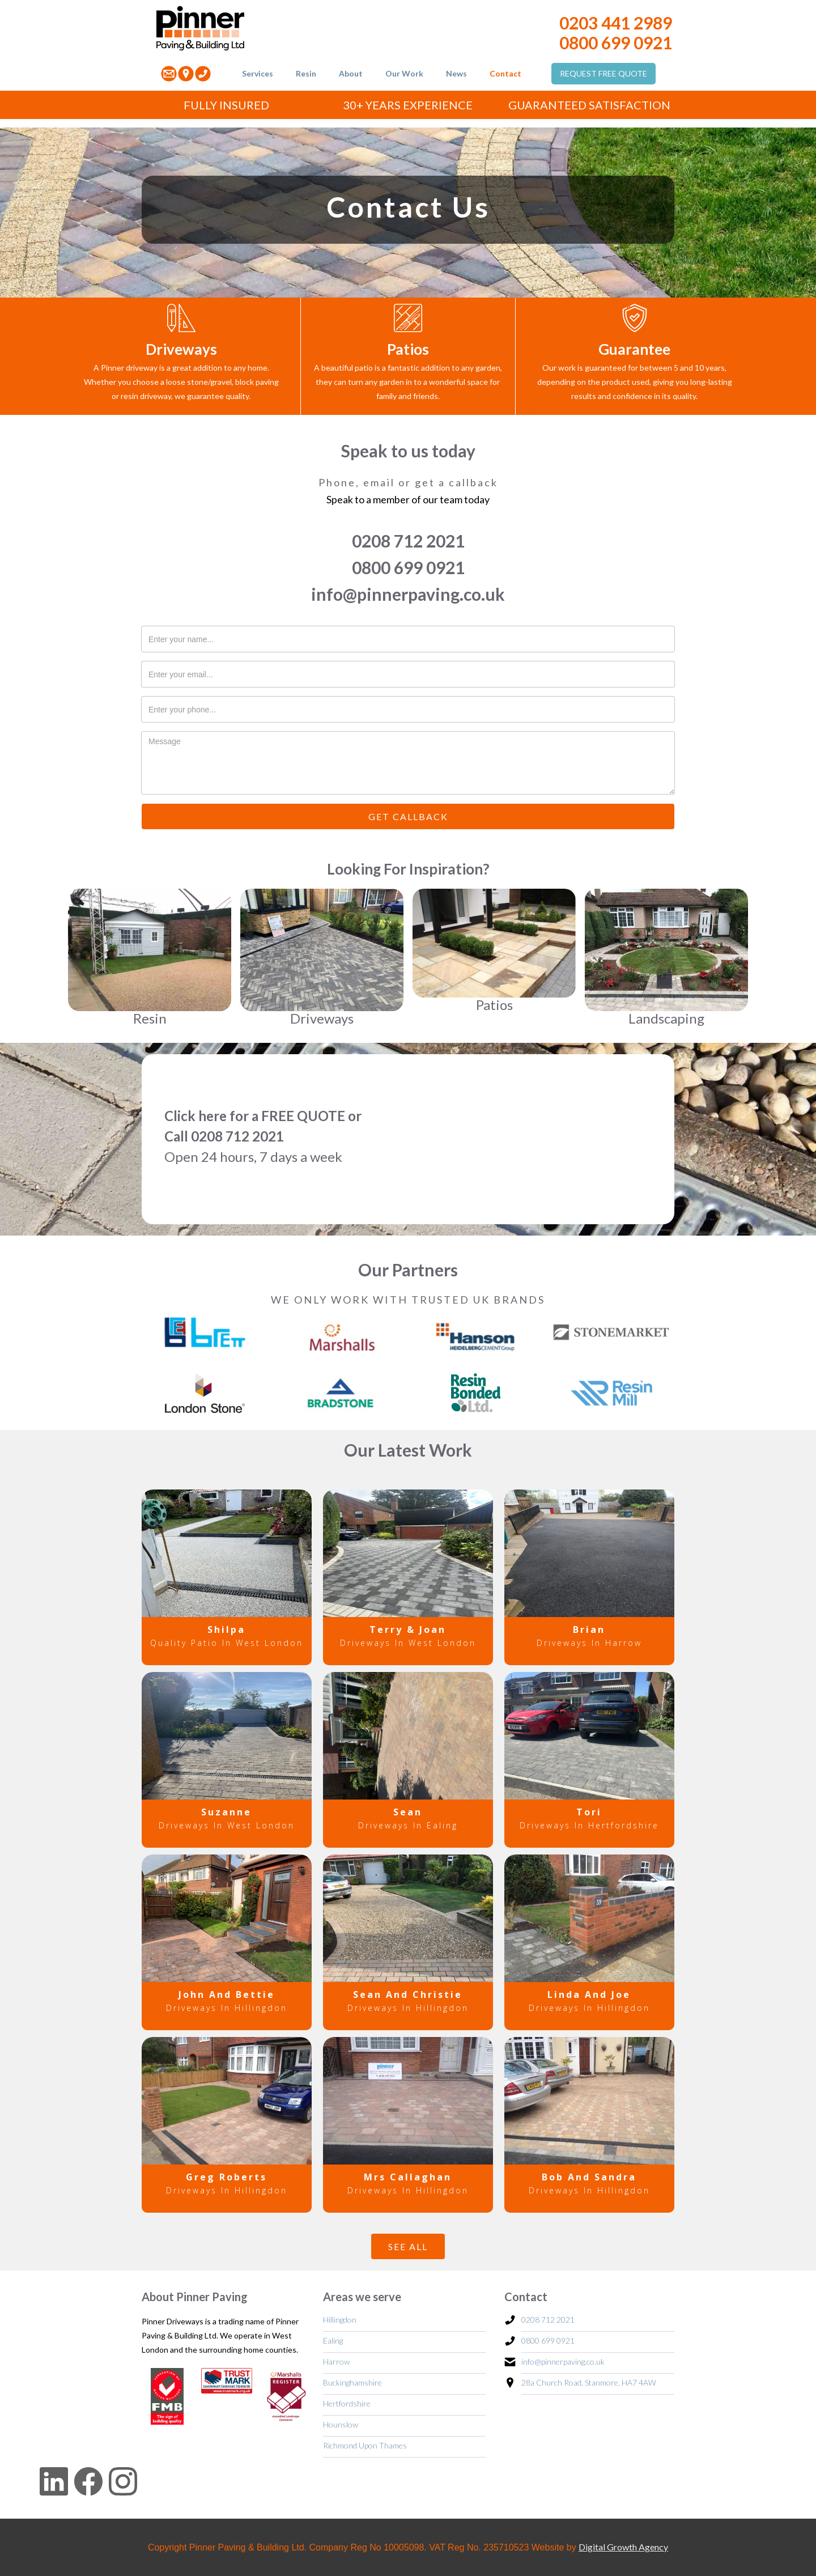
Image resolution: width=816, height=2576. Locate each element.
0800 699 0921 (615, 42)
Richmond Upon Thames (365, 2445)
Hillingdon (339, 2319)
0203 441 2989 (615, 22)
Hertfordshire (347, 2403)
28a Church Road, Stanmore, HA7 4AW (588, 2382)
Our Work (404, 73)
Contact (505, 73)
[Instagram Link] (120, 2479)
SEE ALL (408, 2246)
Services (257, 73)
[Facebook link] (85, 2482)
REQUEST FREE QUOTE (603, 73)
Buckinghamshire (352, 2382)
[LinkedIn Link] (34, 2482)
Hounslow (340, 2424)
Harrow (336, 2361)
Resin (306, 73)
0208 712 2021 (408, 541)
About (351, 73)
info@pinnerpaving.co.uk (408, 594)
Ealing (333, 2340)
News (456, 73)
